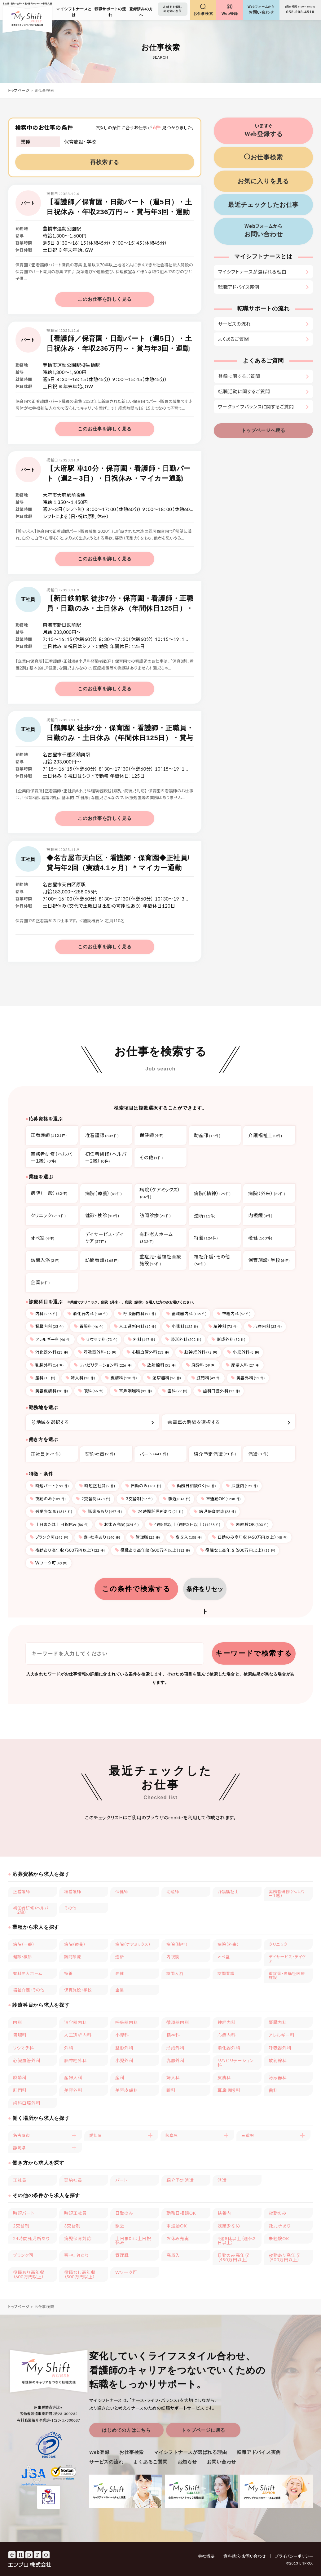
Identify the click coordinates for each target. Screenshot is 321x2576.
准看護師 (72, 1891)
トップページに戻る (203, 2430)
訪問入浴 (174, 1973)
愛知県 (95, 2135)
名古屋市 (21, 2135)
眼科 (90, 1390)
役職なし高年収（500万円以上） (237, 1550)
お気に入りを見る (263, 181)
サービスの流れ (234, 324)
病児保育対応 (214, 1511)
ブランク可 (49, 1537)
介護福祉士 (228, 1891)
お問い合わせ (221, 2461)
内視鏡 (172, 1956)
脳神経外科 (198, 1352)
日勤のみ (143, 1485)
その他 (70, 1908)
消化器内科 (87, 1313)
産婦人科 (243, 1365)
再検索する (104, 162)
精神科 (223, 1326)
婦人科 (80, 1377)
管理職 (145, 1537)
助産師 (172, 1891)
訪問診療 (72, 1956)
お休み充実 (119, 1524)
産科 (42, 1377)
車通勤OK (220, 1498)
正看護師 (21, 1891)
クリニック (278, 1944)
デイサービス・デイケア (287, 1958)
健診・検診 (22, 1956)
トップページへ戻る (263, 430)
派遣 (258, 1454)
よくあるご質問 (233, 339)
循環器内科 (186, 1313)
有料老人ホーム (27, 1973)
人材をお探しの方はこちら (172, 9)
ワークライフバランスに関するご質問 (256, 406)
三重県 (247, 2135)
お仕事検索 (131, 2452)
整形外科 (183, 1339)
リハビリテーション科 (103, 1365)
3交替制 (137, 1498)
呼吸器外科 (97, 1352)
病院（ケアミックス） (133, 1944)
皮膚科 (121, 1377)
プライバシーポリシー (294, 2556)
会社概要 (209, 2556)
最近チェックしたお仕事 (263, 204)
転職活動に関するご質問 (244, 391)
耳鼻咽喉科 (133, 1390)
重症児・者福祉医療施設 (287, 1975)
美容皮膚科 (49, 1390)
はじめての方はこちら (126, 2430)
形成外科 (228, 1339)
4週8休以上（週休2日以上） (184, 1524)
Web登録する (263, 130)
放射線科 (159, 1365)
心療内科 (265, 1326)
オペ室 (224, 1956)
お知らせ (187, 2461)
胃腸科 (88, 1326)
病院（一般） (23, 1944)
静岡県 (19, 2147)
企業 (119, 1989)
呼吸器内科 (137, 1313)
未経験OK (249, 1524)
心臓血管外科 (147, 1352)
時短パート (49, 1485)
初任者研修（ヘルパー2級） (31, 1910)
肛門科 (206, 1377)
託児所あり (102, 1511)
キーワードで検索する (253, 1653)
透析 (119, 1956)
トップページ (19, 90)
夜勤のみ (48, 1498)
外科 (141, 1339)
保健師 (121, 1891)
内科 (43, 1313)
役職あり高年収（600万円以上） (152, 1550)
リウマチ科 (99, 1339)
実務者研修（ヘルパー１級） (286, 1893)
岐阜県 (171, 2135)
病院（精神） (177, 1944)
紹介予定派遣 (215, 1454)
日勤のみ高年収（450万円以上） (250, 1537)
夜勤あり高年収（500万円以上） (67, 1550)
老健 (119, 1973)
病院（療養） (75, 1944)
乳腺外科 (47, 1365)
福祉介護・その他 (29, 1989)
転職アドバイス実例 (238, 287)
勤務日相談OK (193, 1485)
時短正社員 (97, 1485)
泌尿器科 (164, 1377)
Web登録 (99, 2452)
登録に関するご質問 (239, 376)
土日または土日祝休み (59, 1524)
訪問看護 (226, 1973)
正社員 (46, 1454)
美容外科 (248, 1377)
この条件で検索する (136, 1589)
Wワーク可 (49, 1562)
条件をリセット (204, 1593)
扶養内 (242, 1485)
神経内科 (234, 1313)
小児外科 (243, 1352)
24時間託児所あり (157, 1511)
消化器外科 (49, 1352)
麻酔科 (201, 1365)
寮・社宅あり (99, 1537)
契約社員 (100, 1454)
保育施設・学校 (78, 1989)
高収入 (186, 1537)
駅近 (176, 1498)
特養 (68, 1973)
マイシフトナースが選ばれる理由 (252, 271)
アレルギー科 (50, 1339)
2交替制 (93, 1498)
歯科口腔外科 (218, 1390)
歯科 (174, 1390)
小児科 (182, 1326)
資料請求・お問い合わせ (247, 2556)
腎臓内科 (47, 1326)
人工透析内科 (135, 1326)
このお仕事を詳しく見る (104, 299)
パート (153, 1454)
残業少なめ (51, 1511)
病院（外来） (228, 1944)
